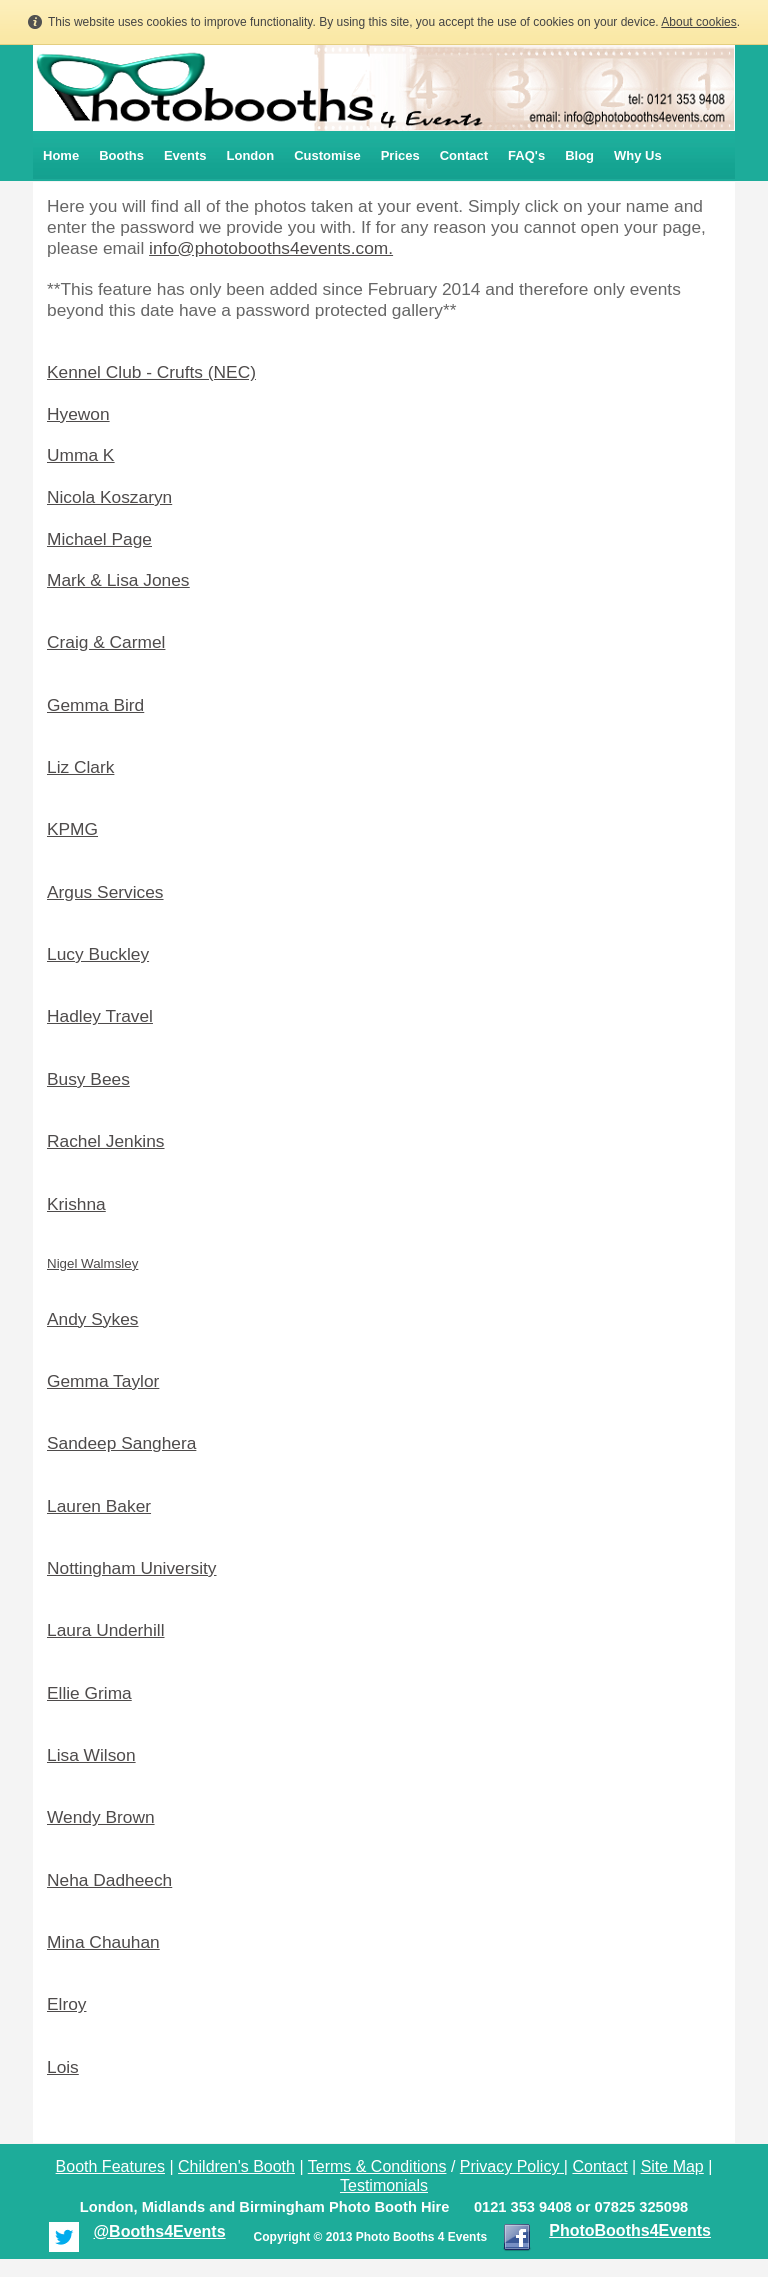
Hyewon (78, 414)
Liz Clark (80, 767)
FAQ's (526, 155)
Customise (327, 155)
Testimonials (384, 2185)
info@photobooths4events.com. (271, 248)
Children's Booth (236, 2166)
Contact (464, 155)
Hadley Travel (100, 1016)
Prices (400, 155)
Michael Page (99, 539)
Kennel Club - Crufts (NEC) (151, 372)
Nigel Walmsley (92, 1263)
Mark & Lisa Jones (118, 580)
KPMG (72, 829)
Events (185, 155)
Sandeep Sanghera (121, 1443)
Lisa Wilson (91, 1755)
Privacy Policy (510, 2166)
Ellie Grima (89, 1693)
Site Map (672, 2166)
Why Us (638, 155)
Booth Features (110, 2166)
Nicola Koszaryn (109, 497)
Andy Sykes (93, 1319)
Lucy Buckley (98, 954)
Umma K (80, 455)
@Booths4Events (159, 2231)
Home (61, 155)
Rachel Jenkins (106, 1141)
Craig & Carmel (106, 642)
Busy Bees (88, 1079)
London (251, 155)
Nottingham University (132, 1568)
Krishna (76, 1204)
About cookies (698, 22)
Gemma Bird (95, 705)
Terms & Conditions (377, 2166)
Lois (63, 2067)
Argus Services (105, 892)
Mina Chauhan (103, 1942)
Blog (579, 155)
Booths (121, 155)
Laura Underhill (106, 1630)
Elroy (66, 2004)
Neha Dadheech (109, 1880)
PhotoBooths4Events (630, 2230)
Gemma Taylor (103, 1381)
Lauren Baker (99, 1506)
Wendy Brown (101, 1817)
